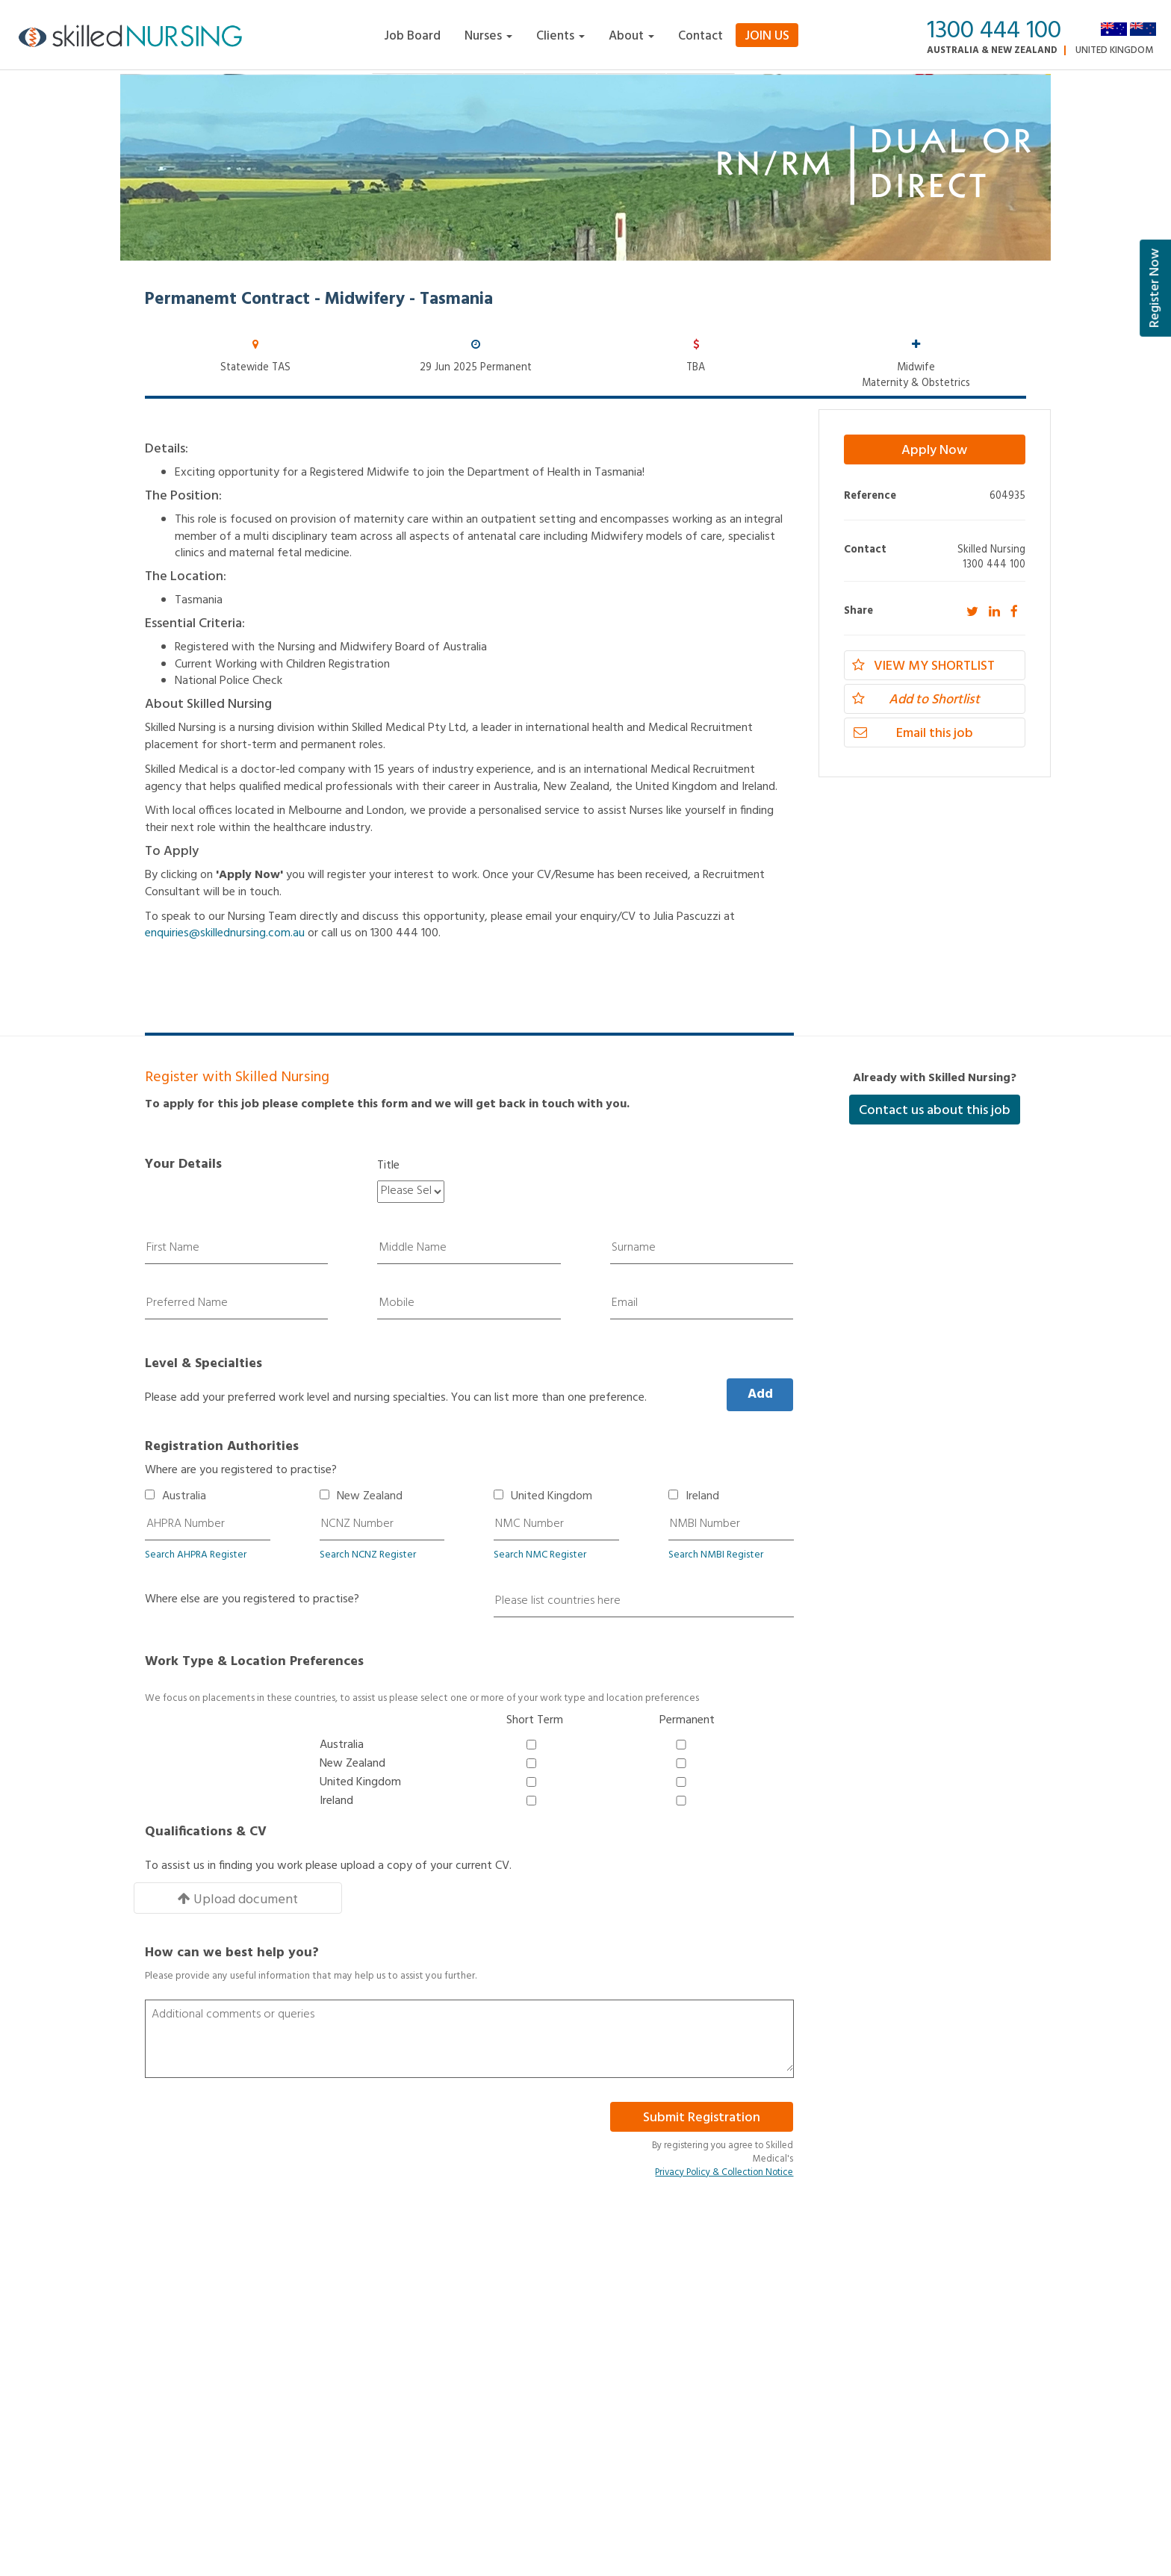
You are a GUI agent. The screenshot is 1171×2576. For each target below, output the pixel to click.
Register (294, 2371)
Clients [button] (560, 36)
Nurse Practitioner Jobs (784, 2353)
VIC (737, 2395)
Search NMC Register (540, 1555)
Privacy (161, 2353)
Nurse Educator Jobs (639, 2353)
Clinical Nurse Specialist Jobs (517, 2353)
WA (783, 2395)
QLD (601, 2395)
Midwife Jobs (762, 2335)
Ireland (702, 1496)
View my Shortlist (923, 666)
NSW (512, 2395)
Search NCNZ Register (368, 1555)
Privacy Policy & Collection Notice (724, 2141)
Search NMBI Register (715, 1555)
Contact (700, 36)
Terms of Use (173, 2335)
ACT (464, 2395)
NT (553, 2395)
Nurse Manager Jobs (499, 2371)
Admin (159, 2371)
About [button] (631, 36)
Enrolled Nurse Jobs (498, 2335)
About (290, 2353)
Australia (184, 1496)
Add (760, 1394)
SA (644, 2395)
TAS (692, 2395)
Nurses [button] (488, 36)
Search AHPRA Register (195, 1555)
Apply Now (934, 450)
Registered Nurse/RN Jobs (651, 2335)
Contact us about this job (934, 1110)
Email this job (912, 733)
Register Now (1155, 288)
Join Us (767, 36)
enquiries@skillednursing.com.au (225, 933)
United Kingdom (1114, 50)
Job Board (412, 36)
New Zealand (370, 1496)
